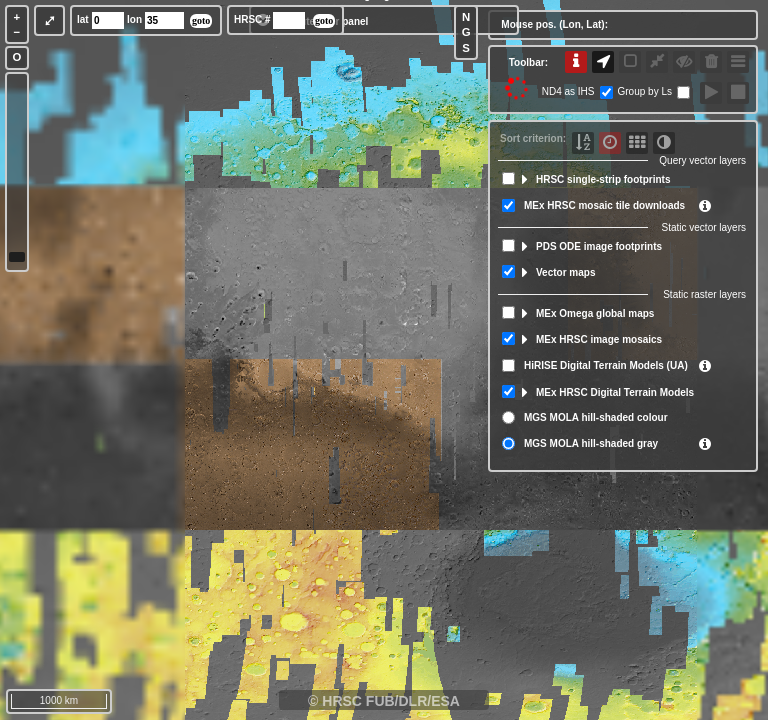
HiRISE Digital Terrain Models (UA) (606, 365)
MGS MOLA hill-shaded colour (596, 417)
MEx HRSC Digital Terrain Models (615, 392)
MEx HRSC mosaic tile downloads (604, 205)
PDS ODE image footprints (599, 246)
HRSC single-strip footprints (603, 179)
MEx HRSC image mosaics (599, 339)
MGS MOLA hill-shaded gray (591, 443)
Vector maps (565, 272)
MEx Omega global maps (595, 313)
